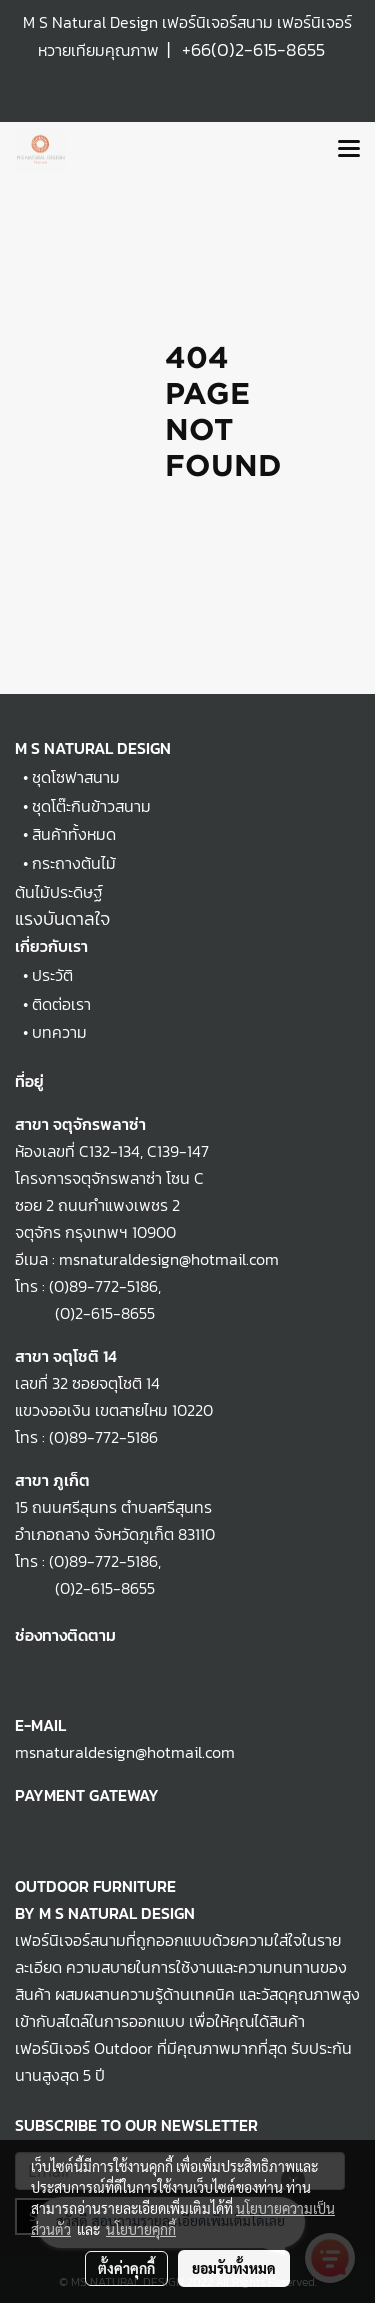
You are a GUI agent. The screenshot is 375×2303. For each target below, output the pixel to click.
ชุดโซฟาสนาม (76, 777)
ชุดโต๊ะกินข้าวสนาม (91, 806)
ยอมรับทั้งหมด (234, 2268)
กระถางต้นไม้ (74, 863)
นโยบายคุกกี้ (141, 2229)
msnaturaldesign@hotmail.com (125, 1752)
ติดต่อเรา (61, 1004)
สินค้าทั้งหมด (74, 834)
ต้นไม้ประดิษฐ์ (59, 892)
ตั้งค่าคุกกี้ (126, 2268)
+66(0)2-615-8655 (253, 49)
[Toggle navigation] (349, 150)
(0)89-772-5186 (103, 1286)
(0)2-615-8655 (85, 1313)
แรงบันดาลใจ (62, 918)
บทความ (59, 1032)
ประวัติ (52, 975)
